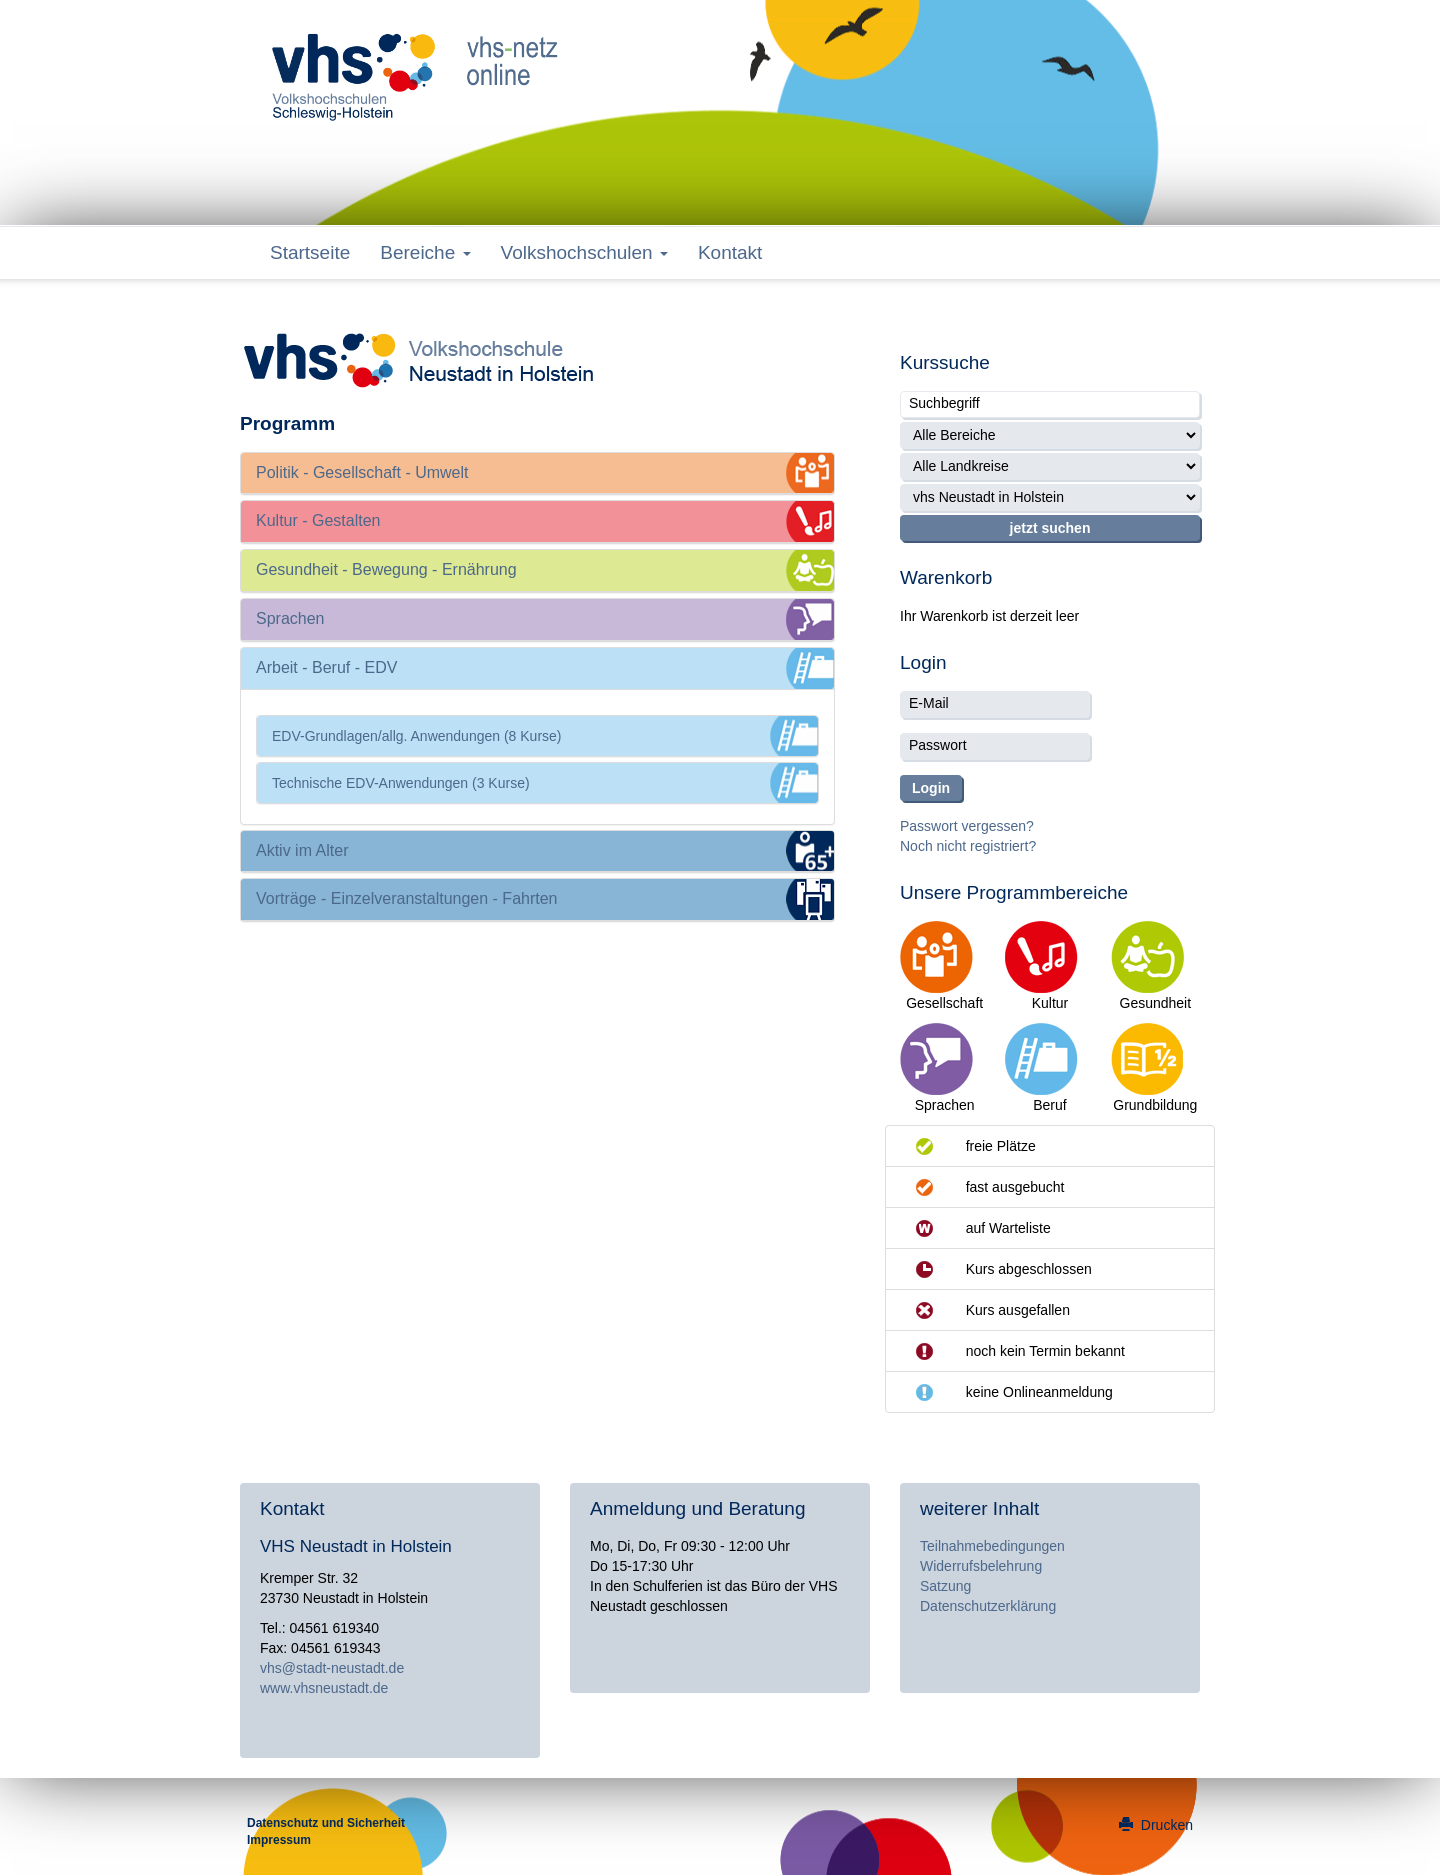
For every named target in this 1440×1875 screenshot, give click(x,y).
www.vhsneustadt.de (324, 1688)
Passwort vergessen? (967, 826)
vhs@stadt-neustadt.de (332, 1668)
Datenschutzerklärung (988, 1606)
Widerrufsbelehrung (981, 1566)
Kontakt (730, 252)
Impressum (279, 1840)
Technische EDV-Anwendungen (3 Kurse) (401, 783)
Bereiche (425, 252)
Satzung (945, 1586)
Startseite (310, 252)
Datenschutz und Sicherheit (326, 1823)
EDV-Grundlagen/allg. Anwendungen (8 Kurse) (417, 736)
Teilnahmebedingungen (992, 1546)
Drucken (1156, 1825)
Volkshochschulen (584, 252)
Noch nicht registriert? (968, 846)
